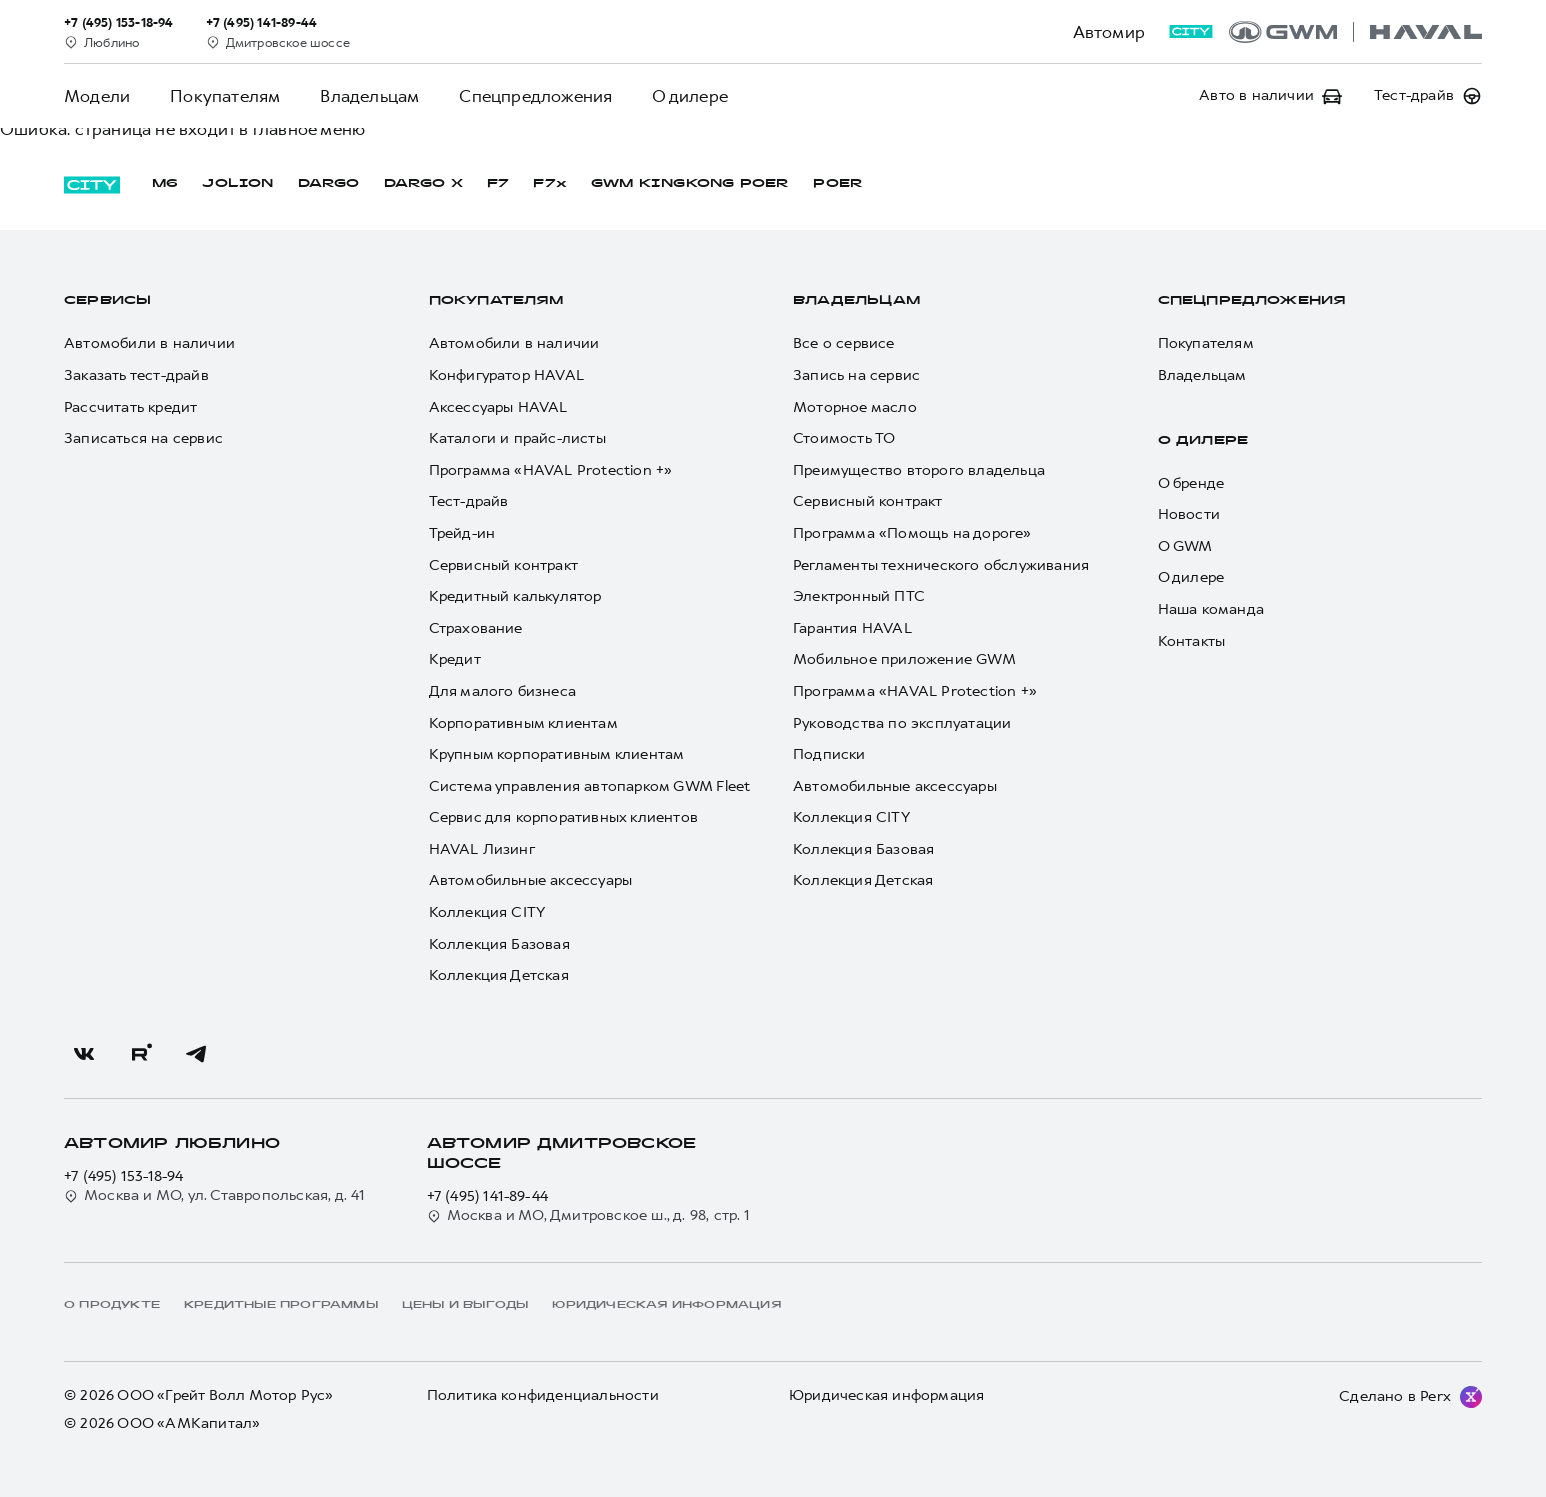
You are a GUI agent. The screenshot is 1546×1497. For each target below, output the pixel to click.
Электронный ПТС (859, 596)
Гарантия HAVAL (852, 628)
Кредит (455, 659)
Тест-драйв (469, 501)
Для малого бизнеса (503, 691)
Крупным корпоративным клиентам (557, 754)
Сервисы (107, 301)
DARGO (329, 184)
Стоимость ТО (844, 438)
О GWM (1185, 546)
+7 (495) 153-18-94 (124, 1176)
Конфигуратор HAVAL (507, 375)
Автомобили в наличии (149, 343)
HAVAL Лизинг (482, 849)
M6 (165, 184)
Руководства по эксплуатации (902, 723)
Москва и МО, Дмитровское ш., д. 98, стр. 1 (588, 1215)
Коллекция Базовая (499, 944)
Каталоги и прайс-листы (517, 438)
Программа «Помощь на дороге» (912, 533)
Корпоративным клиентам (523, 723)
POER (838, 184)
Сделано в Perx (1395, 1396)
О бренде (1191, 483)
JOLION (237, 184)
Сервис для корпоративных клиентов (564, 817)
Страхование (476, 628)
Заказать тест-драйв (136, 375)
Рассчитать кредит (130, 407)
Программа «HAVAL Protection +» (551, 470)
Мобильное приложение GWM (904, 659)
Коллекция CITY (487, 912)
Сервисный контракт (504, 565)
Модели (97, 96)
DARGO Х (423, 184)
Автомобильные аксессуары (531, 880)
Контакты (1192, 641)
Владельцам (369, 96)
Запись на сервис (856, 375)
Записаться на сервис (143, 438)
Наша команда (1211, 609)
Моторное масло (855, 407)
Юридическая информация (886, 1395)
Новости (1189, 514)
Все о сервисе (844, 343)
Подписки (829, 754)
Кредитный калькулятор (515, 596)
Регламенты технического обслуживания (941, 565)
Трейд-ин (462, 533)
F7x (550, 184)
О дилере (690, 96)
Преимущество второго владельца (919, 470)
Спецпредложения (535, 96)
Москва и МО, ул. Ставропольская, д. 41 (215, 1195)
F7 (498, 184)
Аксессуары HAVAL (498, 407)
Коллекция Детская (499, 975)
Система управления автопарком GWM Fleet (590, 786)
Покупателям (225, 96)
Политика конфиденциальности (543, 1395)
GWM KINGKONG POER (690, 184)
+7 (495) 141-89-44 (488, 1196)
